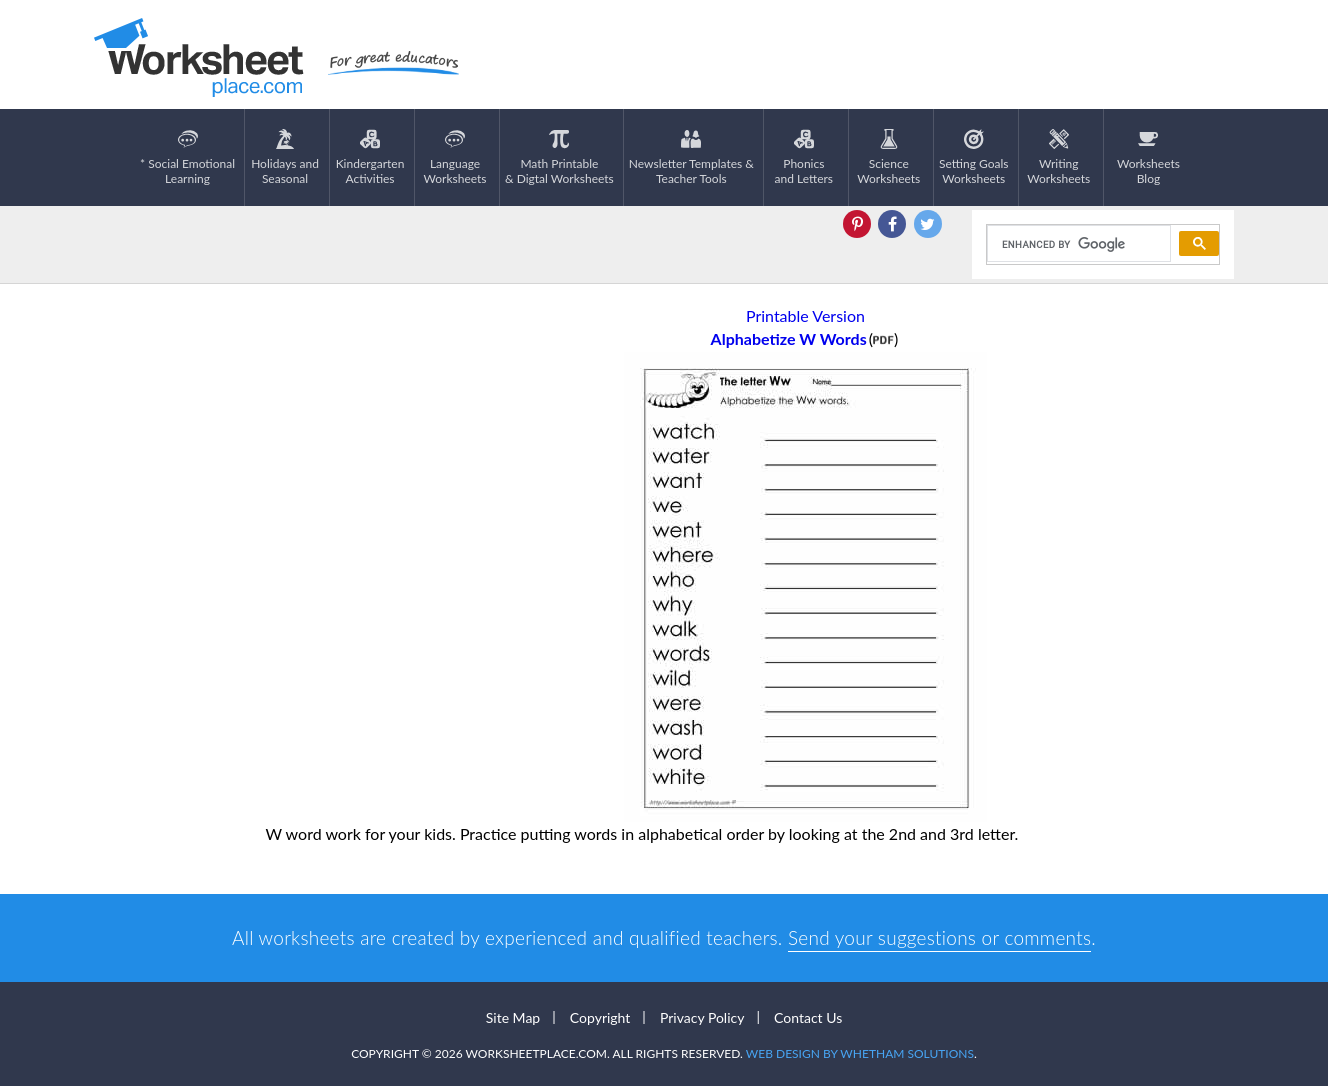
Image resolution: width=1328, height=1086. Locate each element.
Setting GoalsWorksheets (973, 157)
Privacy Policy (702, 1017)
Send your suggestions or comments (939, 937)
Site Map (513, 1017)
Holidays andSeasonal (285, 157)
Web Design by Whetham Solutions (860, 1053)
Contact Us (808, 1017)
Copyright (600, 1017)
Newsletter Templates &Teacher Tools (691, 157)
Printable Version (805, 315)
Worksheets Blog (1148, 157)
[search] (1077, 244)
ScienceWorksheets (888, 157)
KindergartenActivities (370, 157)
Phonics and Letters (804, 157)
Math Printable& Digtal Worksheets (559, 157)
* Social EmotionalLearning (187, 157)
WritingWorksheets (1058, 157)
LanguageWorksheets (455, 157)
